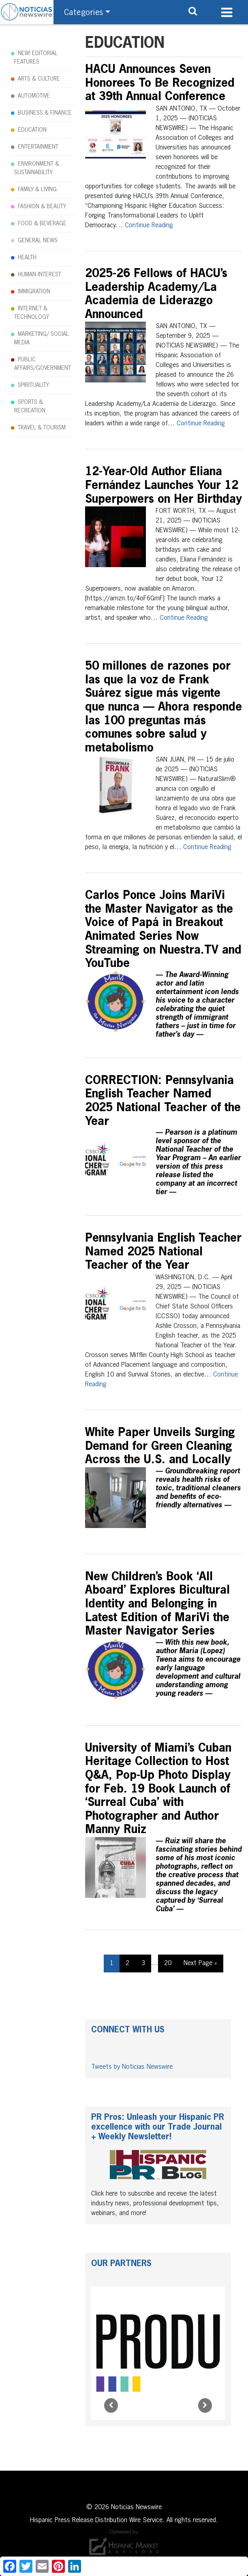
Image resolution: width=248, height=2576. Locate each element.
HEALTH (27, 257)
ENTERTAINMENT (38, 147)
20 (167, 1963)
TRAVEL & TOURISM (42, 428)
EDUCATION (32, 130)
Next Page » (200, 1963)
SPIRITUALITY (33, 385)
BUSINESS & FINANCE (45, 113)
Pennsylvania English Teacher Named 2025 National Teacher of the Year (163, 1252)
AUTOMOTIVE (34, 96)
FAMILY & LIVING (37, 189)
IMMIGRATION (34, 292)
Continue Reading (149, 225)
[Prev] (111, 2405)
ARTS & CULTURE (39, 79)
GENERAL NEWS (38, 240)
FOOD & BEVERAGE (42, 223)
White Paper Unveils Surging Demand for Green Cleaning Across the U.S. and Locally (160, 1446)
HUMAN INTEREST (39, 274)
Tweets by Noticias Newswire (132, 2067)
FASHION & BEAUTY (42, 206)
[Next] (205, 2405)
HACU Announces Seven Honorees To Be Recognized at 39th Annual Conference (160, 83)
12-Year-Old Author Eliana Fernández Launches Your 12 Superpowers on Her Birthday (163, 485)
